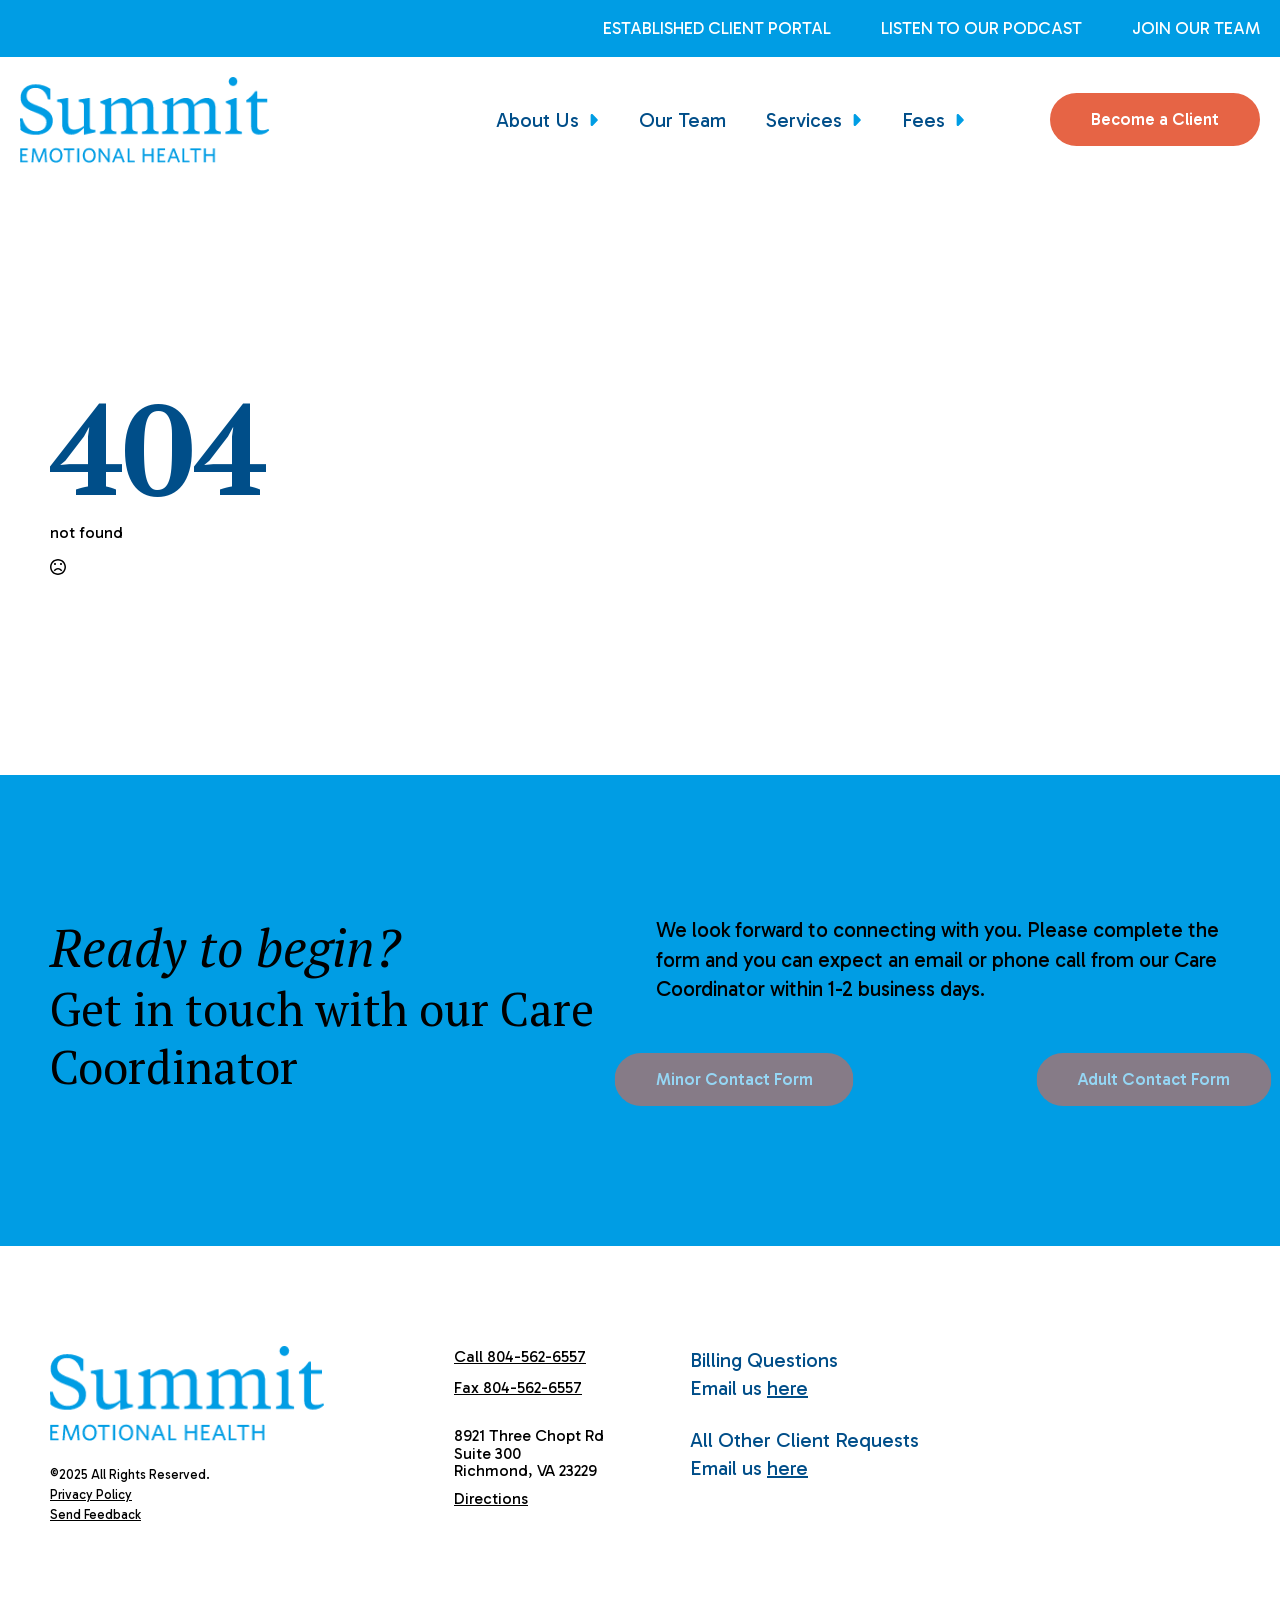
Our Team (682, 120)
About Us (537, 120)
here (787, 1388)
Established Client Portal (717, 28)
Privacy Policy (91, 1494)
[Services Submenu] (862, 120)
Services (804, 120)
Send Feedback (95, 1514)
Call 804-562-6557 (520, 1356)
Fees (923, 120)
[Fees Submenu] (965, 120)
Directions (491, 1498)
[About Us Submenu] (599, 120)
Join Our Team (1196, 28)
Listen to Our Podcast (981, 28)
